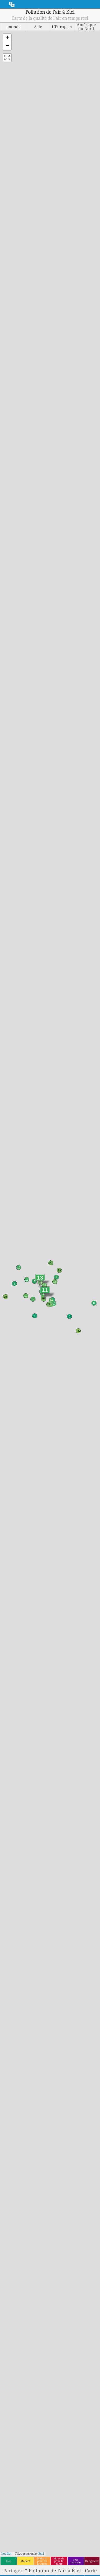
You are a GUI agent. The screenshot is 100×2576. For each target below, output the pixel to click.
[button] (7, 38)
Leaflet (6, 2553)
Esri (41, 2553)
